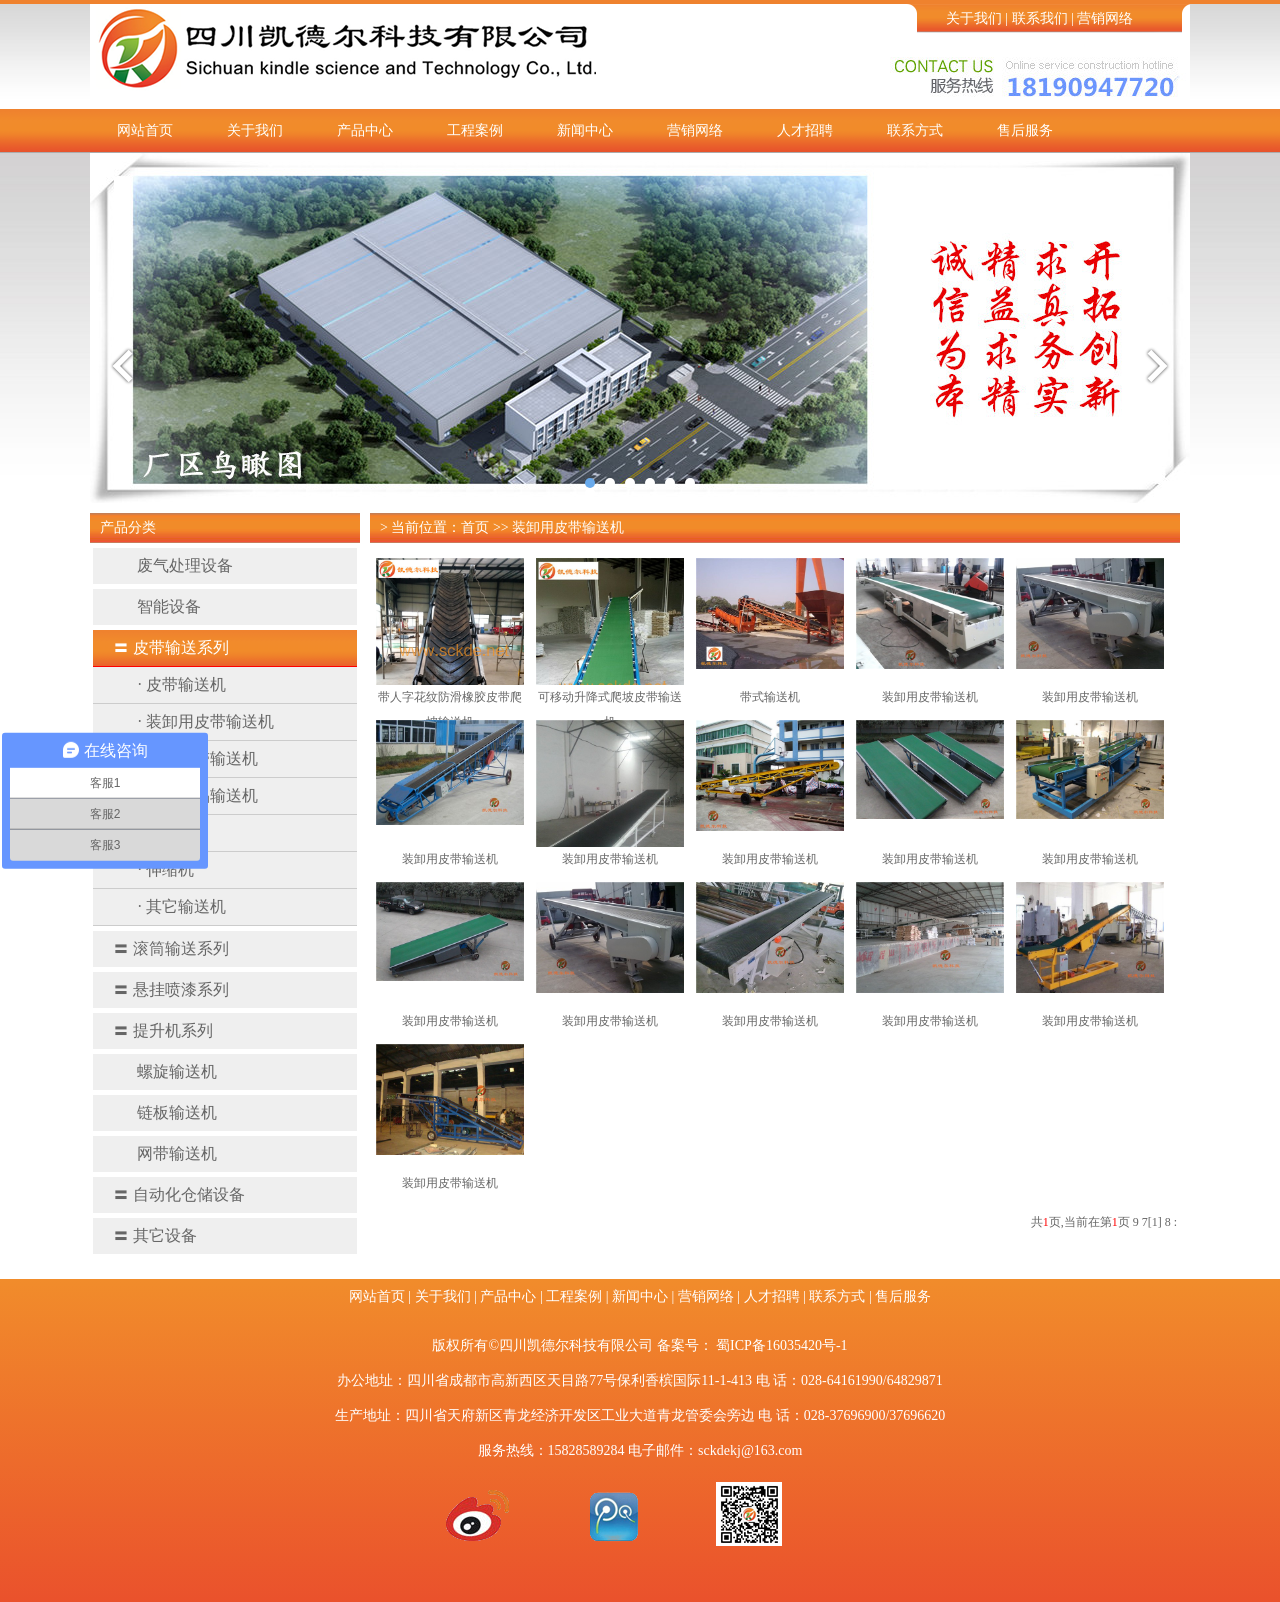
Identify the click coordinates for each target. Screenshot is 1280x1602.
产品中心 (365, 130)
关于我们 (974, 18)
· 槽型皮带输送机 (198, 758)
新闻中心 (585, 130)
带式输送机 (770, 697)
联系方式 (915, 130)
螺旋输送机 (165, 1071)
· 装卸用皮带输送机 (206, 721)
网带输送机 (165, 1153)
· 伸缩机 (166, 869)
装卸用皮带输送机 (568, 527)
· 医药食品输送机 (198, 795)
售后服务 (1025, 130)
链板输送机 (165, 1112)
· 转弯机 (166, 832)
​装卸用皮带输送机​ (610, 859)
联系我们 (1040, 18)
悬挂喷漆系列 (171, 989)
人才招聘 (805, 130)
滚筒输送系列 (171, 948)
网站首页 (145, 130)
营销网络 (1105, 18)
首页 (475, 527)
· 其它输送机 (182, 906)
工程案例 (475, 130)
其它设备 (155, 1235)
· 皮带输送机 (182, 684)
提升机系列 (163, 1030)
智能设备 (157, 606)
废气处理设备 (173, 565)
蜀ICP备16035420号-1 (781, 1345)
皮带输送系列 (171, 647)
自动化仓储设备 (179, 1194)
